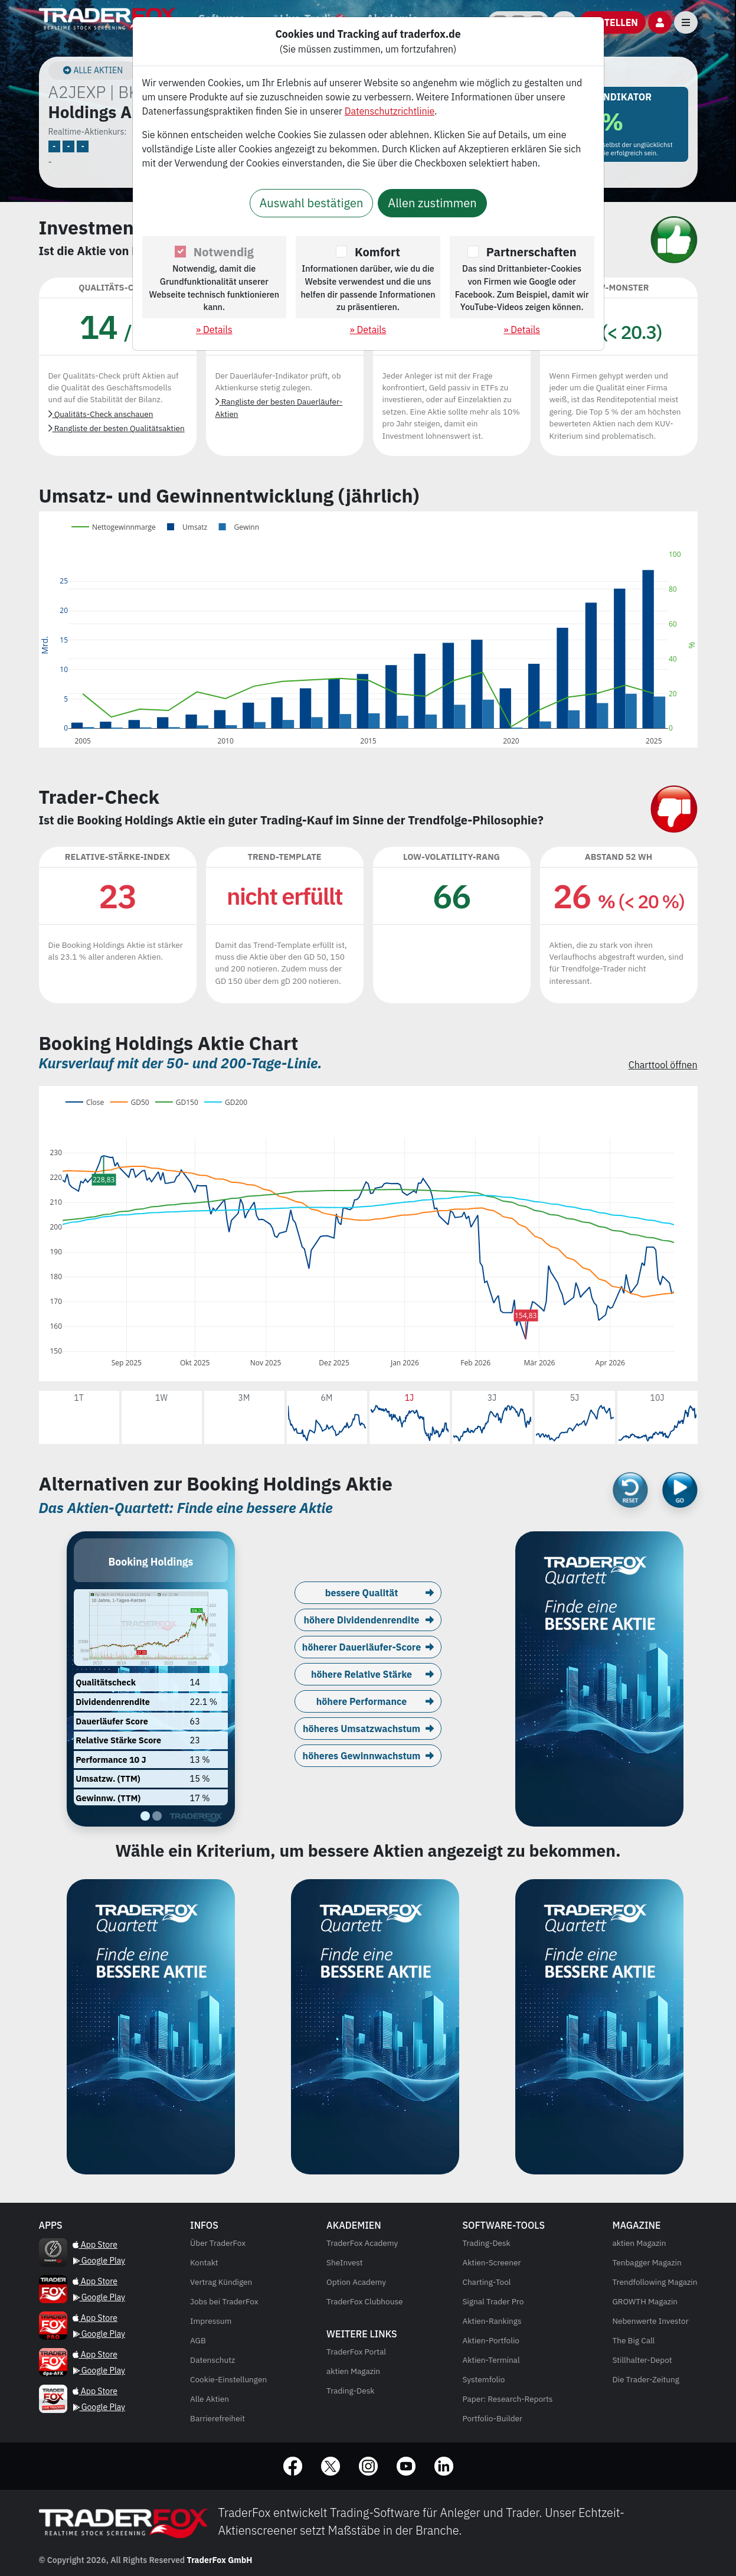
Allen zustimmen (432, 203)
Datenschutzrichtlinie (389, 111)
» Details (214, 329)
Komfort (377, 252)
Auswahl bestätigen (312, 203)
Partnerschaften (531, 252)
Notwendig (224, 252)
